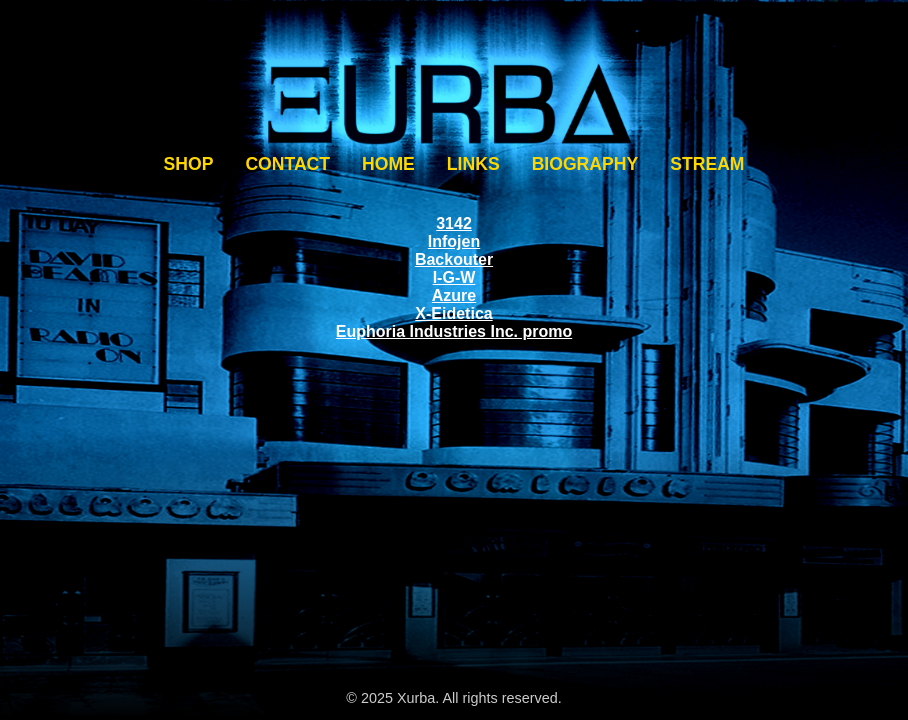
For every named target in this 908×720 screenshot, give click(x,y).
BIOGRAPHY (585, 164)
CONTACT (287, 164)
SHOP (189, 164)
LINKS (473, 164)
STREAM (707, 164)
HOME (388, 164)
